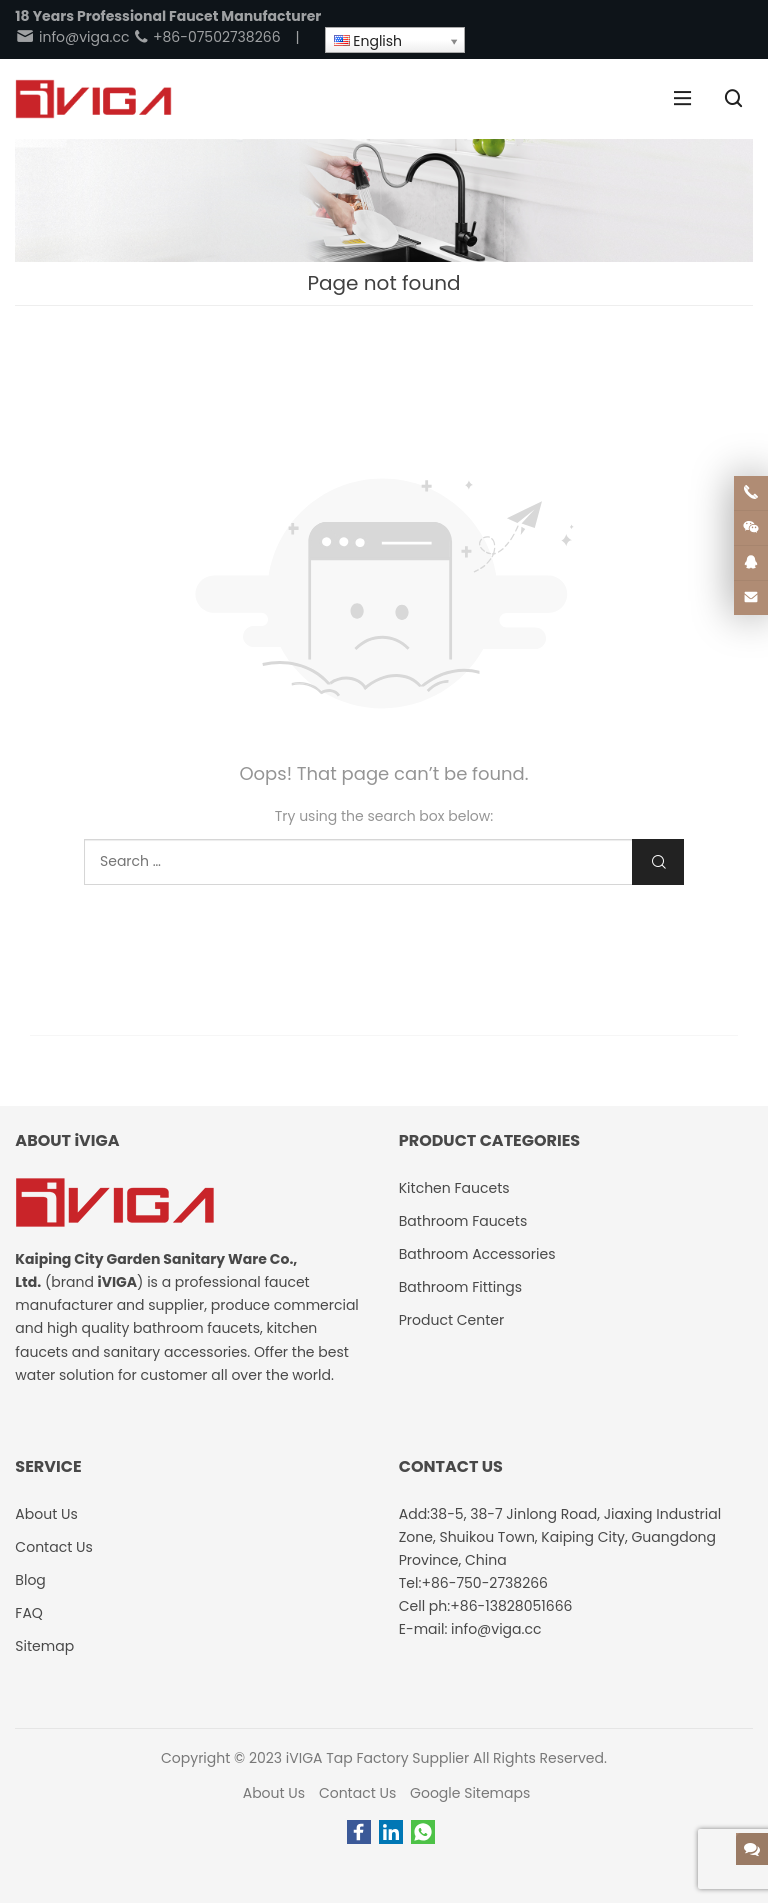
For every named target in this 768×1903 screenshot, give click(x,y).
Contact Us (357, 1793)
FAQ (29, 1613)
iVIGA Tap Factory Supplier (377, 1758)
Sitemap (44, 1646)
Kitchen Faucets (454, 1188)
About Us (274, 1793)
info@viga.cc (72, 37)
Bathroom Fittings (460, 1287)
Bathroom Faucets (463, 1221)
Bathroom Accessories (477, 1254)
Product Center (452, 1320)
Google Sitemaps (470, 1793)
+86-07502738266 (206, 37)
